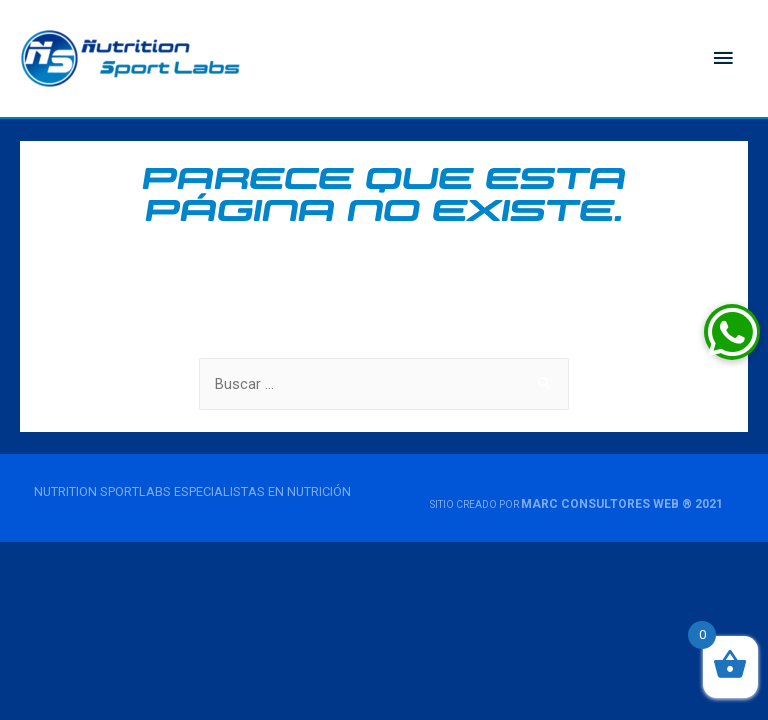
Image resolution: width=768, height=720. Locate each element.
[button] (732, 332)
